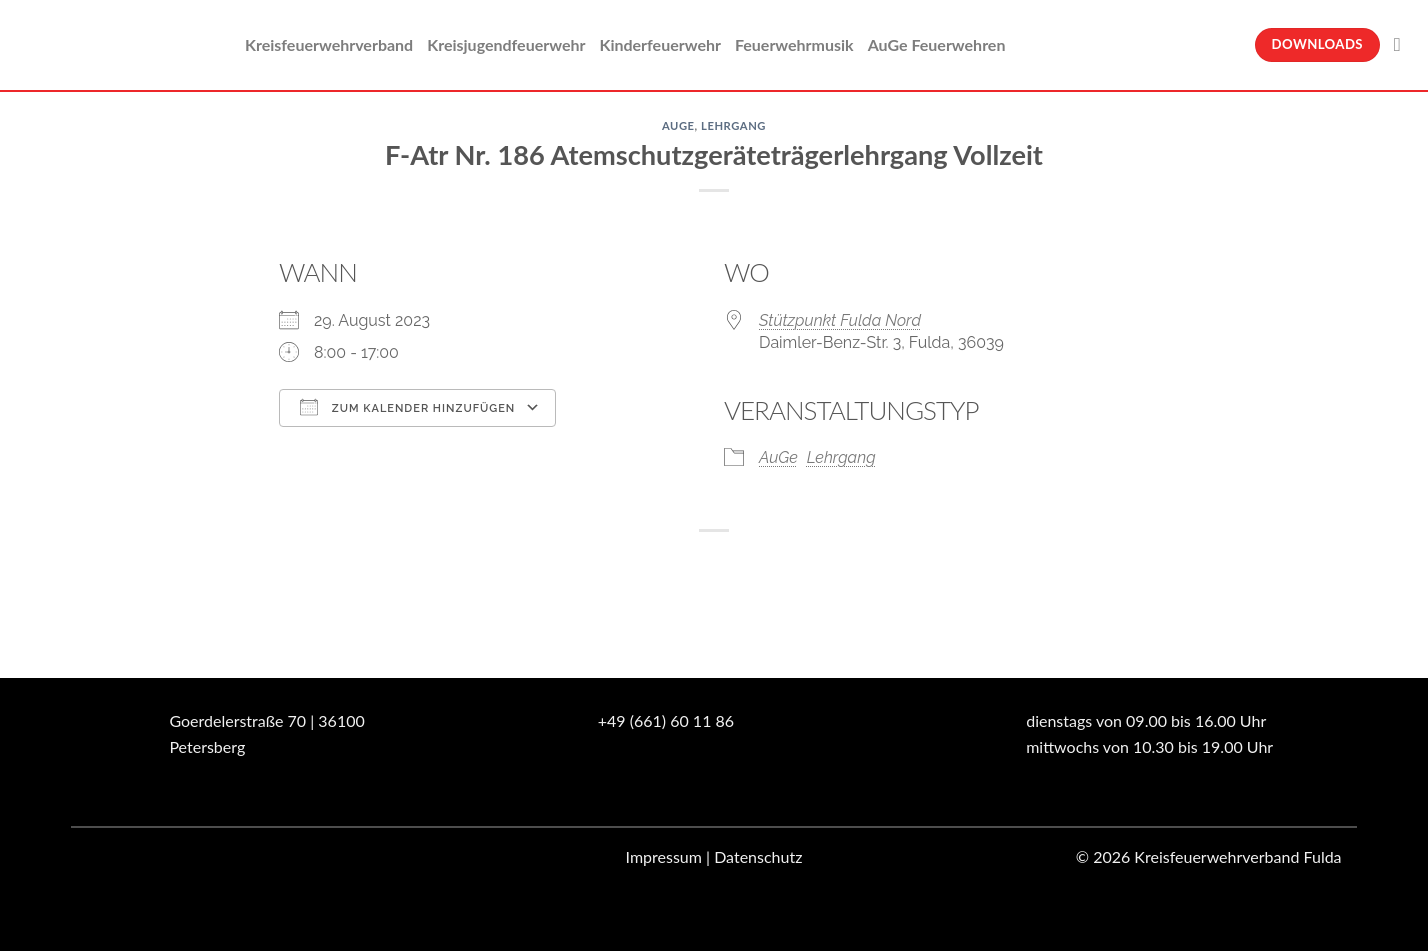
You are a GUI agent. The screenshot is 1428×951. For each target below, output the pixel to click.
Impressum (664, 856)
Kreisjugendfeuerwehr (506, 44)
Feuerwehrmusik (794, 44)
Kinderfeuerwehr (660, 44)
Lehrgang (733, 125)
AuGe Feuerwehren (937, 44)
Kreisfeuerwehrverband (329, 44)
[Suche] (1403, 44)
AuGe (678, 125)
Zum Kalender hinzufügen (407, 407)
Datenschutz (758, 856)
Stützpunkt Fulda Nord (840, 320)
